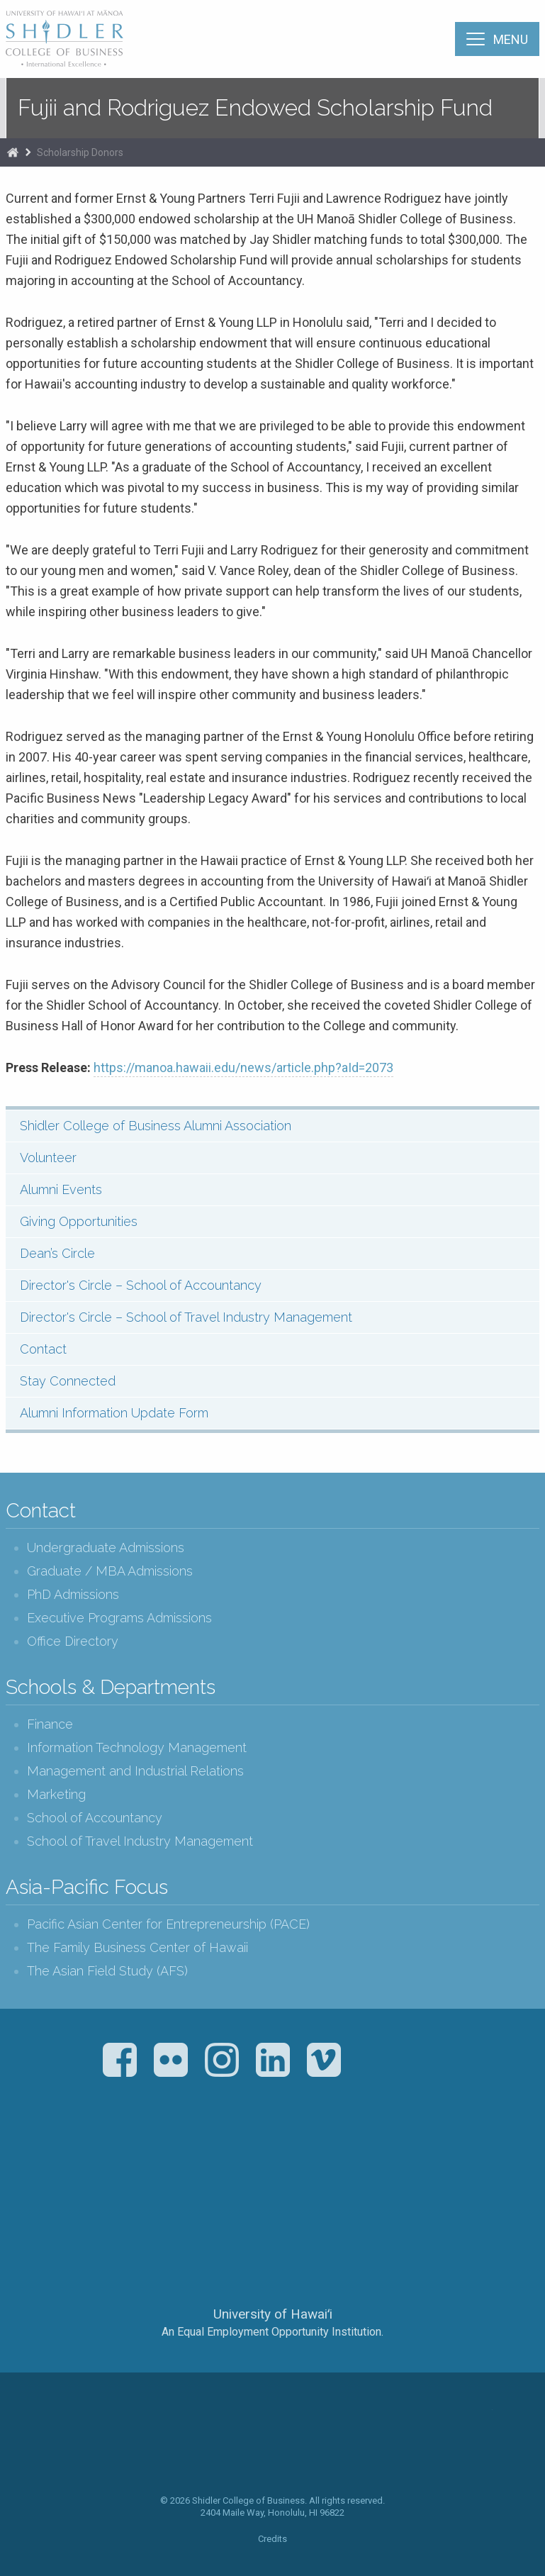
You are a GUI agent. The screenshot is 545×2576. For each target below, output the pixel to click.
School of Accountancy (94, 1817)
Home (13, 152)
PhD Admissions (73, 1594)
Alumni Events (61, 1189)
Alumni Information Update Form (114, 1412)
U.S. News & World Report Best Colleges (328, 2159)
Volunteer (48, 1157)
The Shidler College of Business (65, 38)
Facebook (120, 2060)
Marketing (56, 1794)
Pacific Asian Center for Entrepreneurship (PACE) (168, 1924)
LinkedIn (273, 2060)
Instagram (222, 2060)
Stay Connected (68, 1380)
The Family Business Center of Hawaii (137, 1947)
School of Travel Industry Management (140, 1841)
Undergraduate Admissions (105, 1547)
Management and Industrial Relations (135, 1770)
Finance (50, 1724)
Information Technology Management (137, 1747)
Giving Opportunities (78, 1221)
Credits (272, 2538)
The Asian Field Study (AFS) (107, 1970)
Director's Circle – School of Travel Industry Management (186, 1317)
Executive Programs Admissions (119, 1617)
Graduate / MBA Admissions (110, 1570)
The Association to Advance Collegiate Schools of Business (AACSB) (214, 2159)
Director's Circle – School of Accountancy (141, 1285)
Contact (43, 1349)
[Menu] (497, 39)
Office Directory (72, 1641)
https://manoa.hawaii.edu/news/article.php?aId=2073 (243, 1067)
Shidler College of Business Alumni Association (155, 1125)
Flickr (171, 2060)
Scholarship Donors (80, 152)
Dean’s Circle (57, 1253)
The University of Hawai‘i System (273, 2267)
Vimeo (324, 2060)
